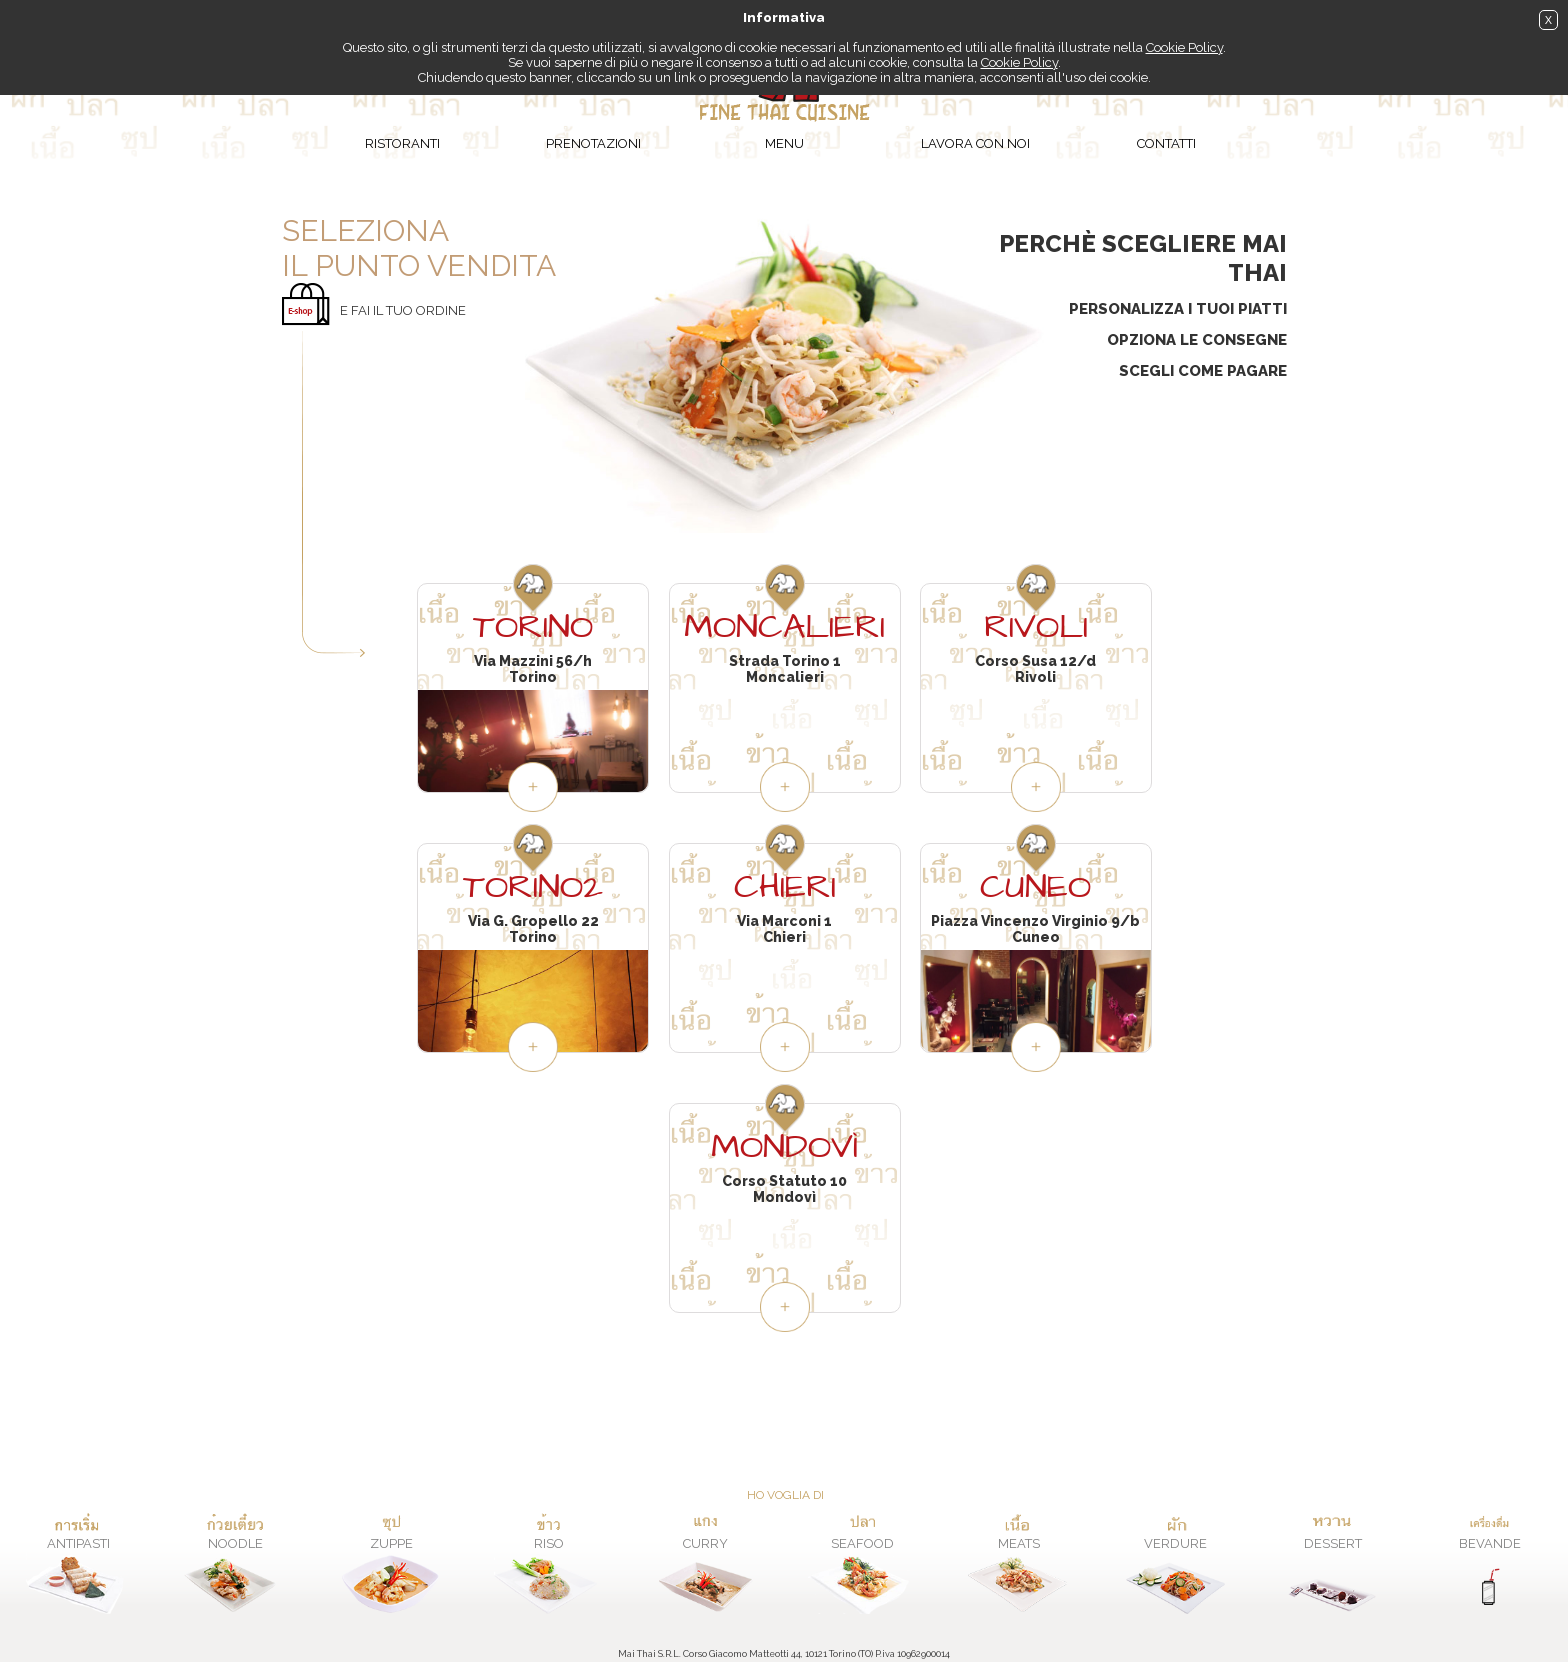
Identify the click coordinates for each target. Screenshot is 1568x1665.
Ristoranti (402, 143)
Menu (784, 143)
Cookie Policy (1184, 47)
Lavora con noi (975, 143)
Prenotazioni (593, 143)
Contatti (1166, 143)
